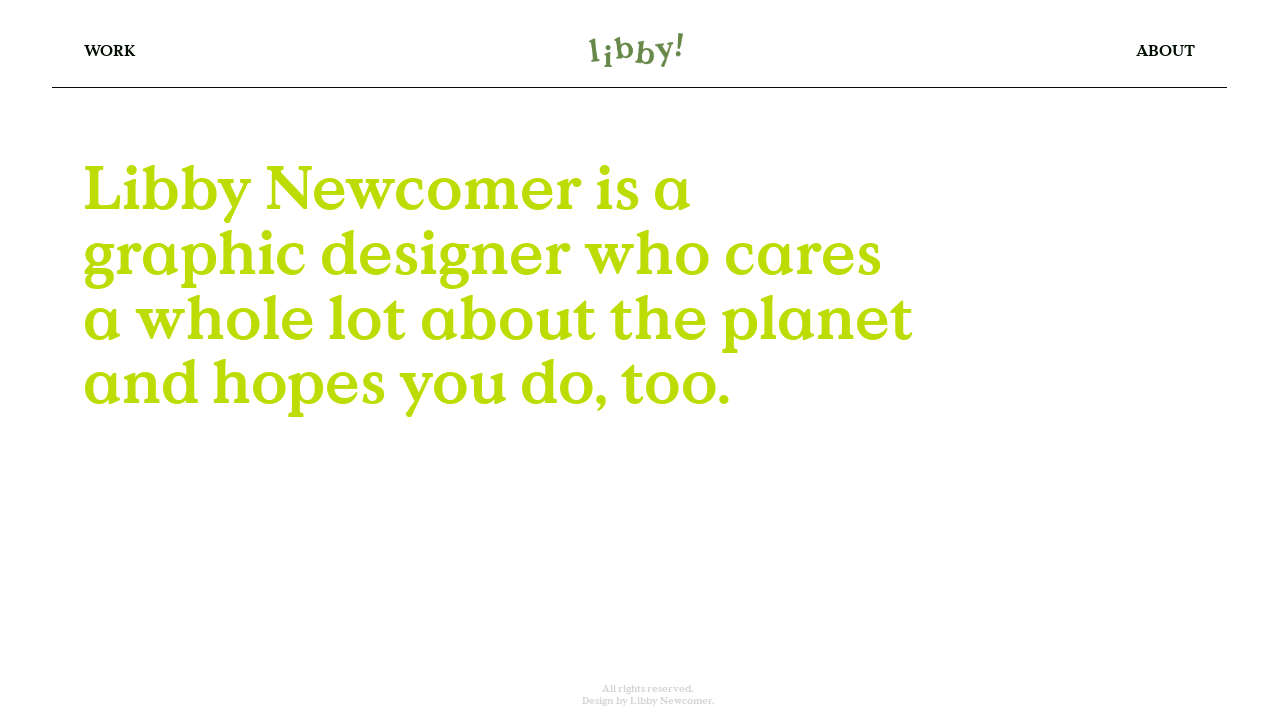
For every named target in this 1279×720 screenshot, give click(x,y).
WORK (110, 50)
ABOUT (1165, 50)
